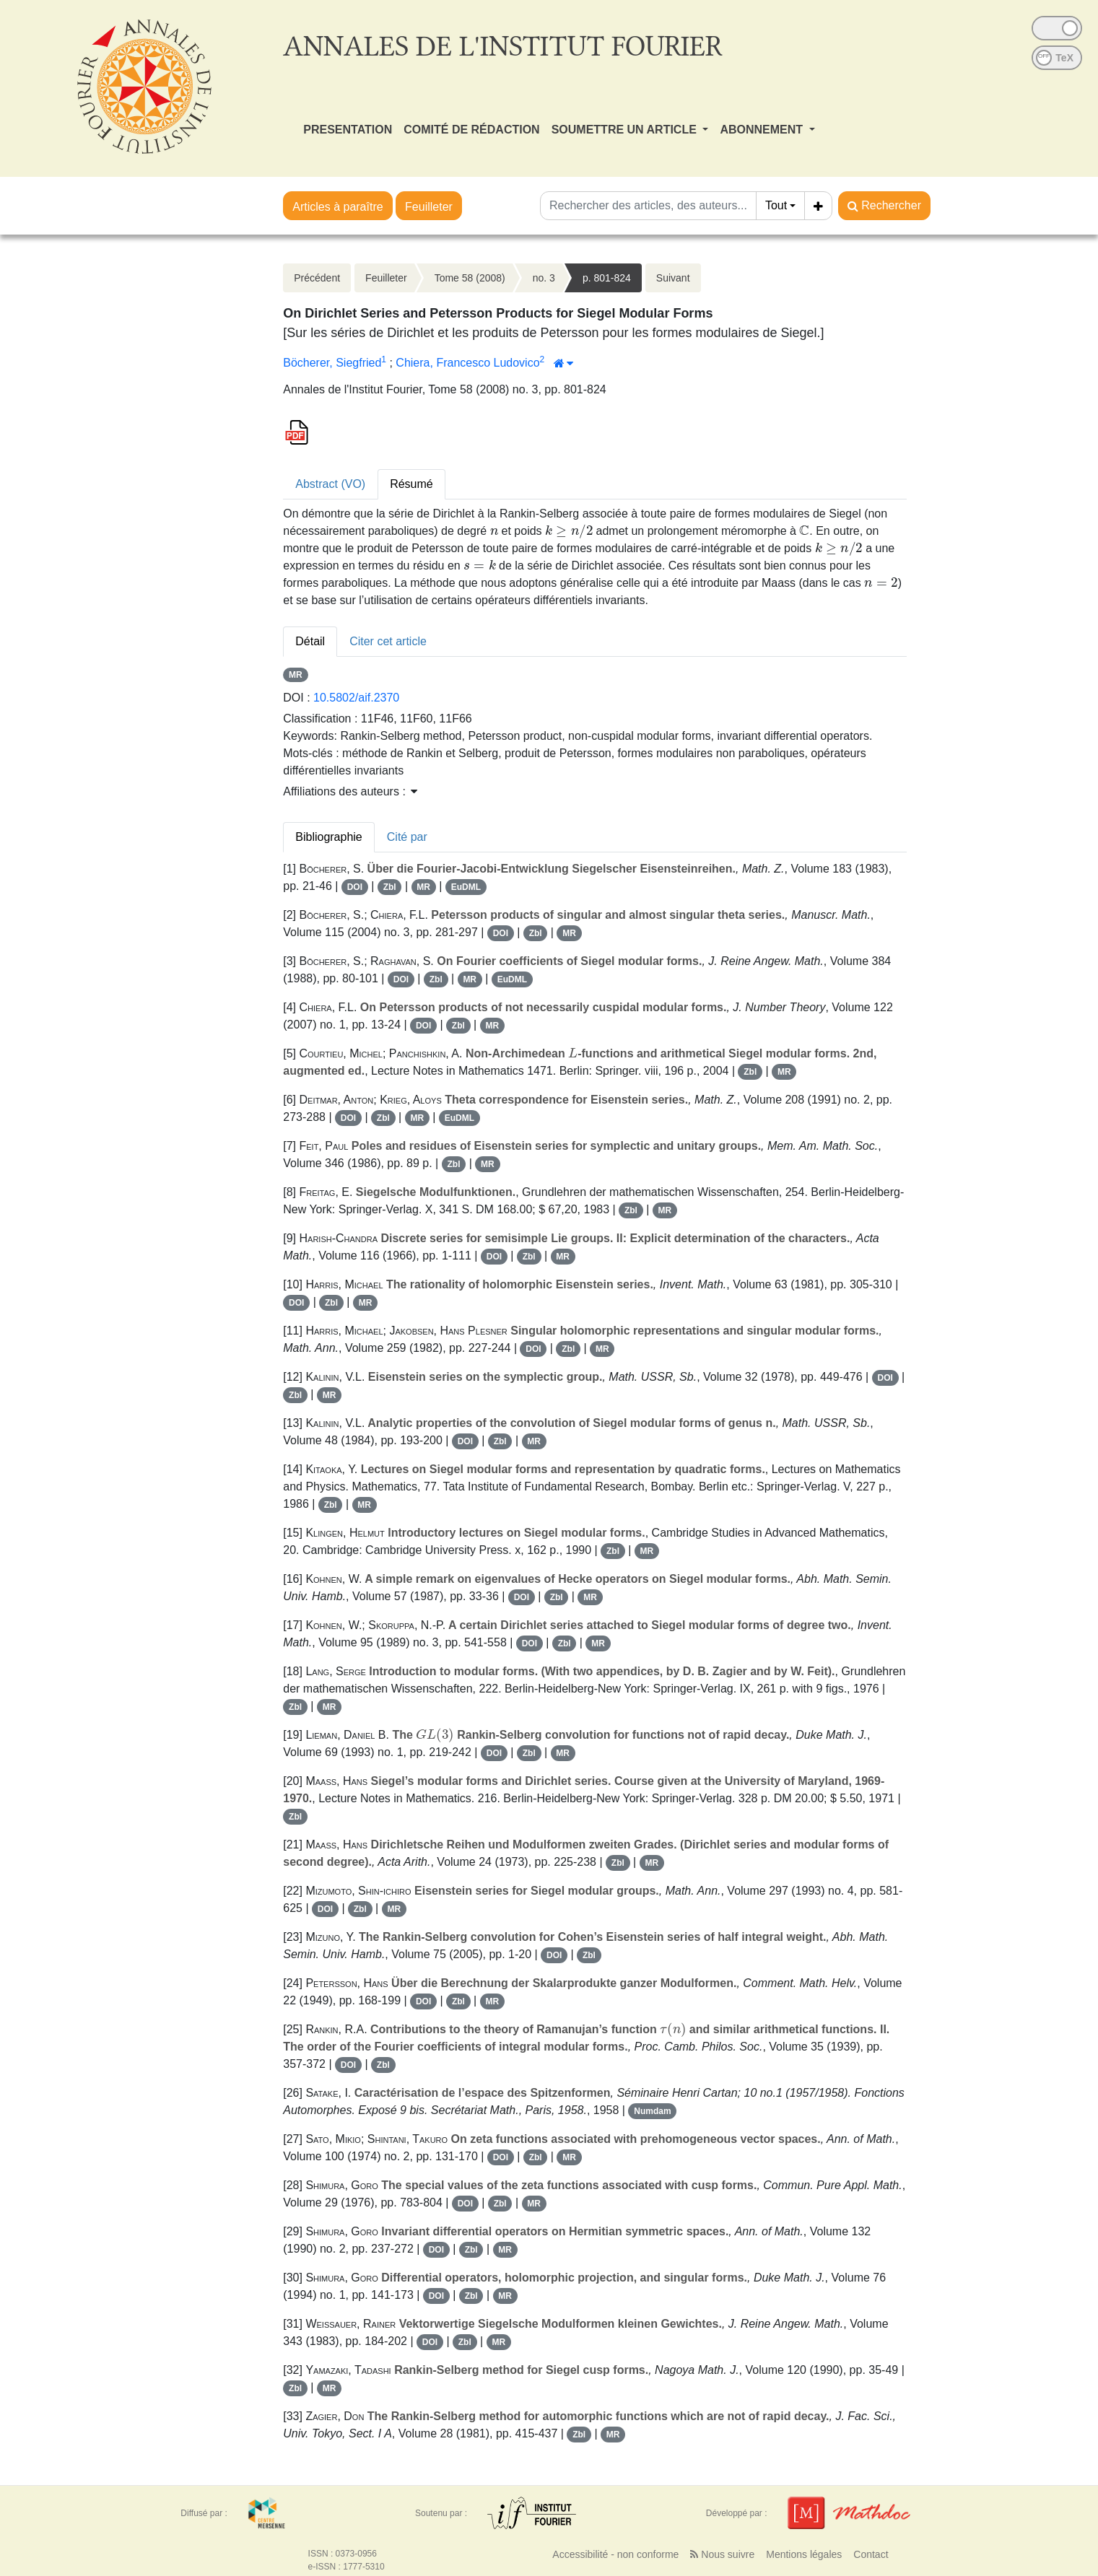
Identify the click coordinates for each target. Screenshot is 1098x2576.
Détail (310, 641)
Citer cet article (388, 641)
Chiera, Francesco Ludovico (467, 363)
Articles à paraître (337, 207)
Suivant (673, 278)
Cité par (407, 837)
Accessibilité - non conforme (615, 2554)
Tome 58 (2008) (470, 278)
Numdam (652, 2111)
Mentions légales (804, 2554)
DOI (354, 887)
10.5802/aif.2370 (356, 697)
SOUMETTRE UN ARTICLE (626, 129)
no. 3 (544, 278)
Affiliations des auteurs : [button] (350, 791)
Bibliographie (328, 837)
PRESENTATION (347, 129)
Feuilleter (429, 207)
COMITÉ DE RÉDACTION (471, 129)
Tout (776, 205)
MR (295, 675)
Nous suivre (722, 2554)
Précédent (317, 278)
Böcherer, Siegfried (332, 363)
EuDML (466, 887)
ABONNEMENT (763, 129)
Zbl (389, 887)
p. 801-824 (607, 278)
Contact (870, 2554)
